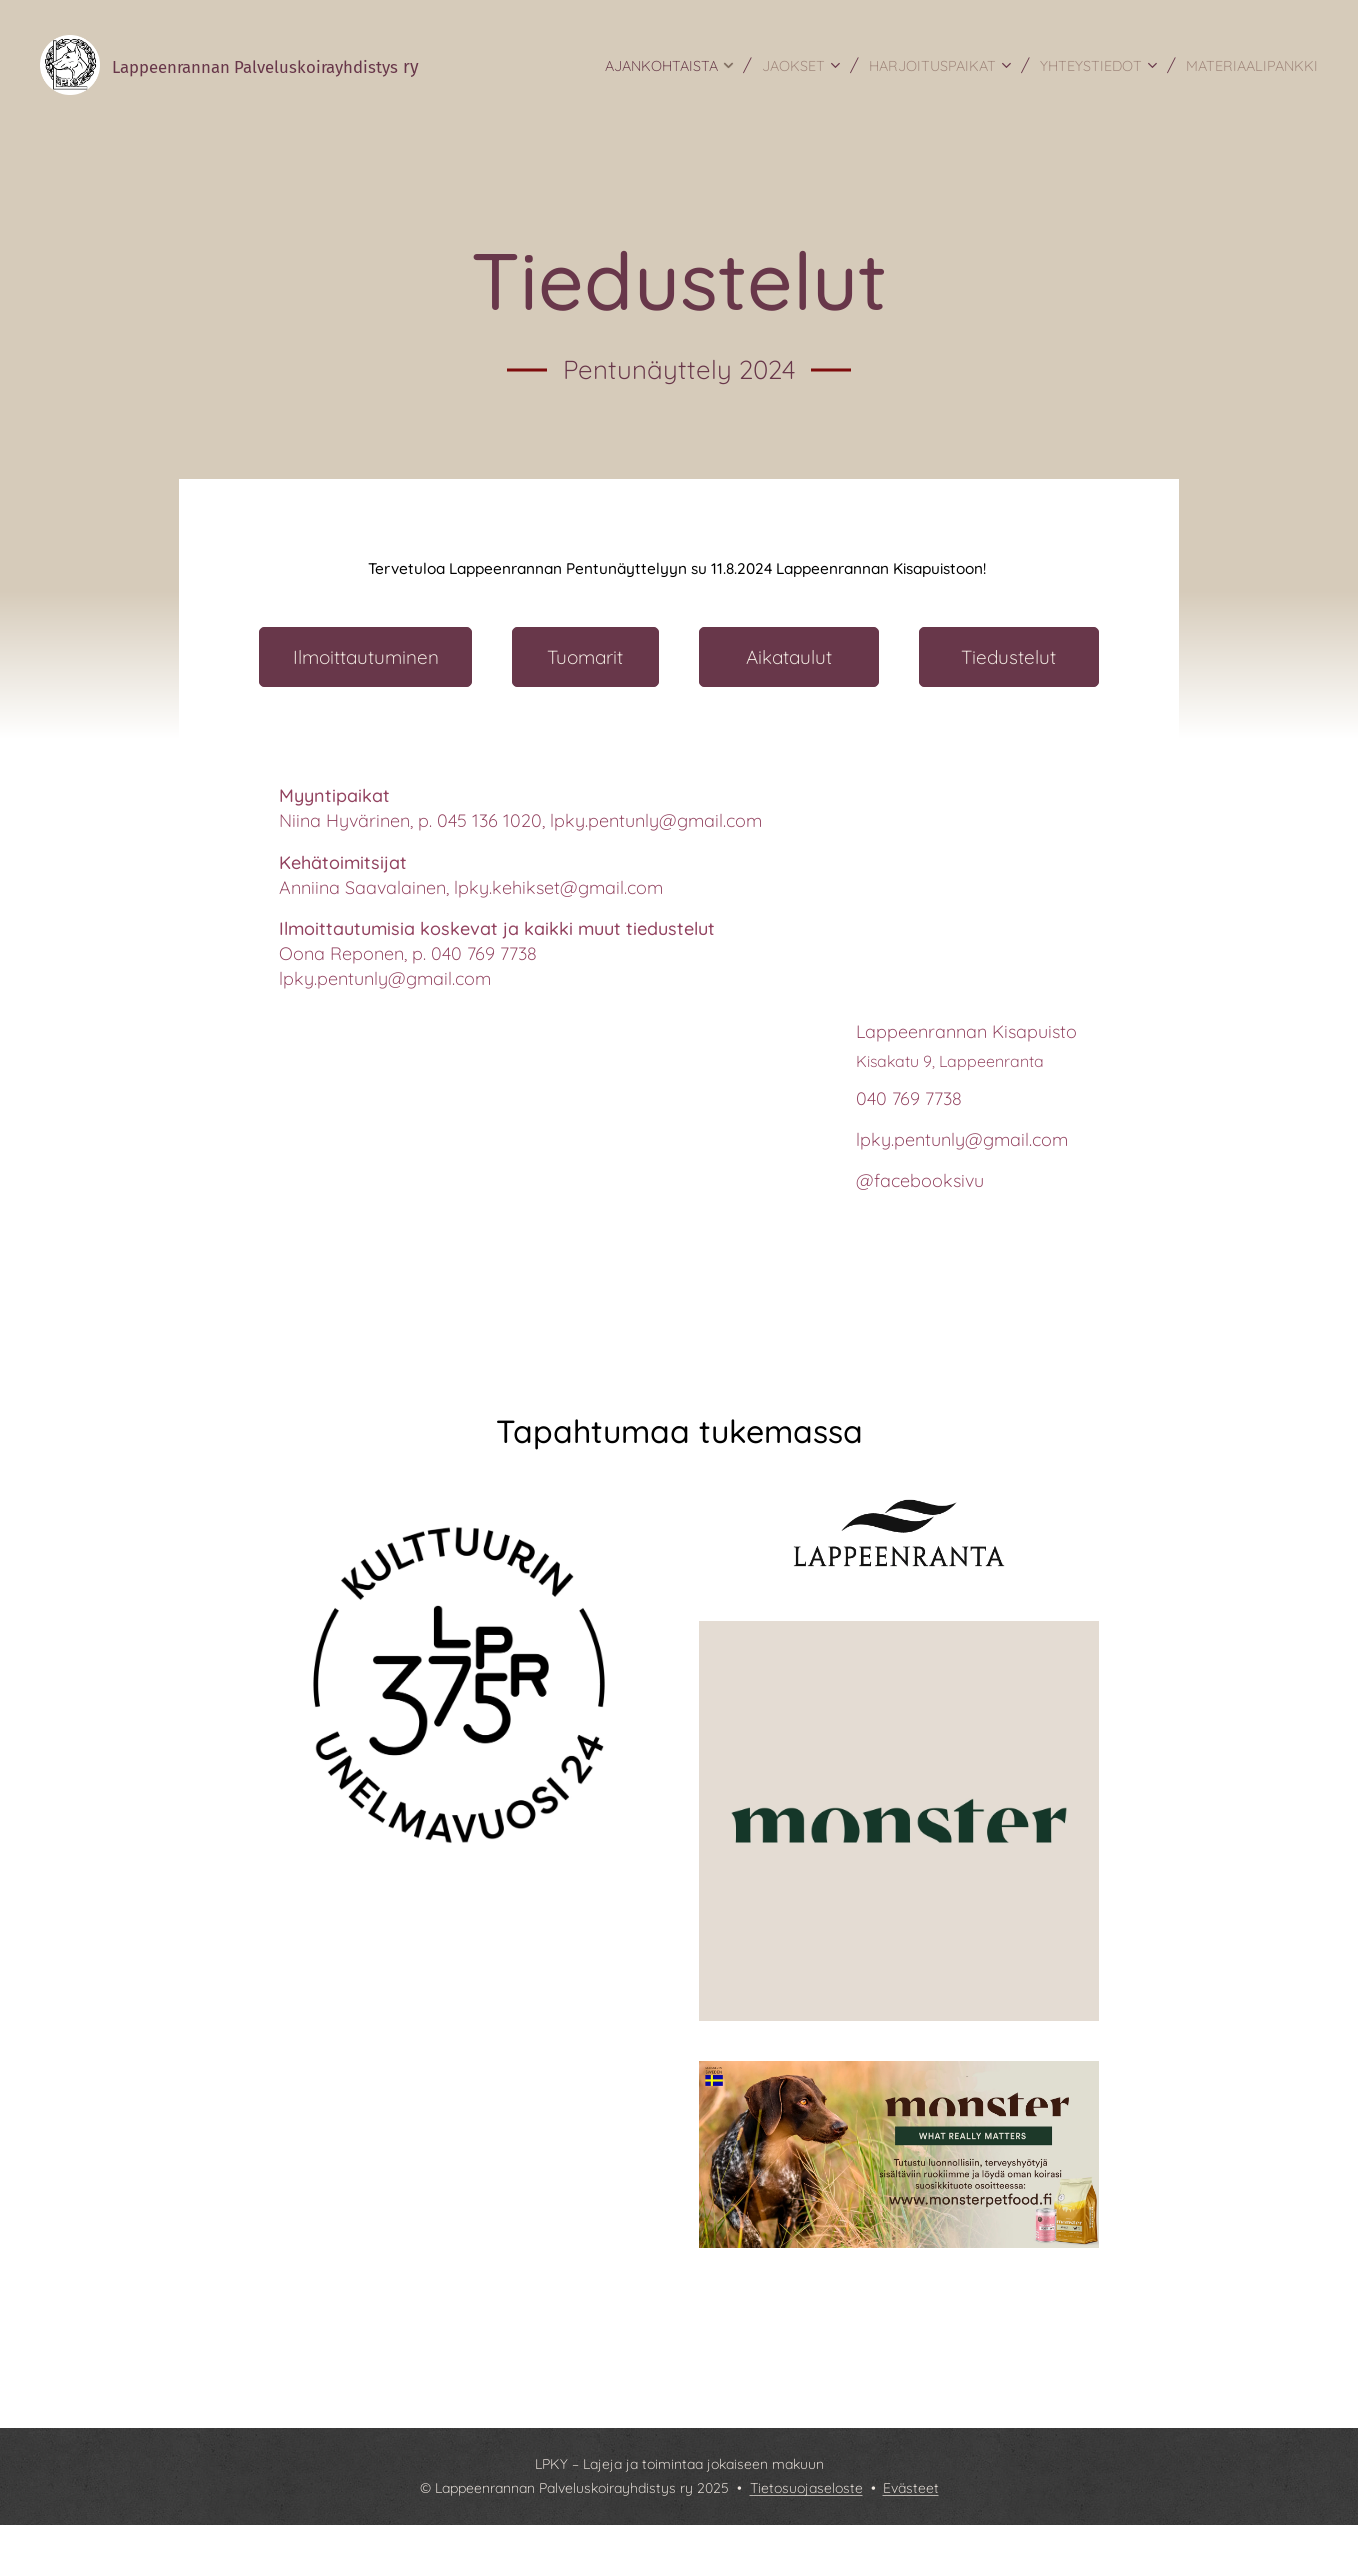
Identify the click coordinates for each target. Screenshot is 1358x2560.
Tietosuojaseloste (806, 2488)
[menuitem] (683, 65)
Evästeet (911, 2488)
